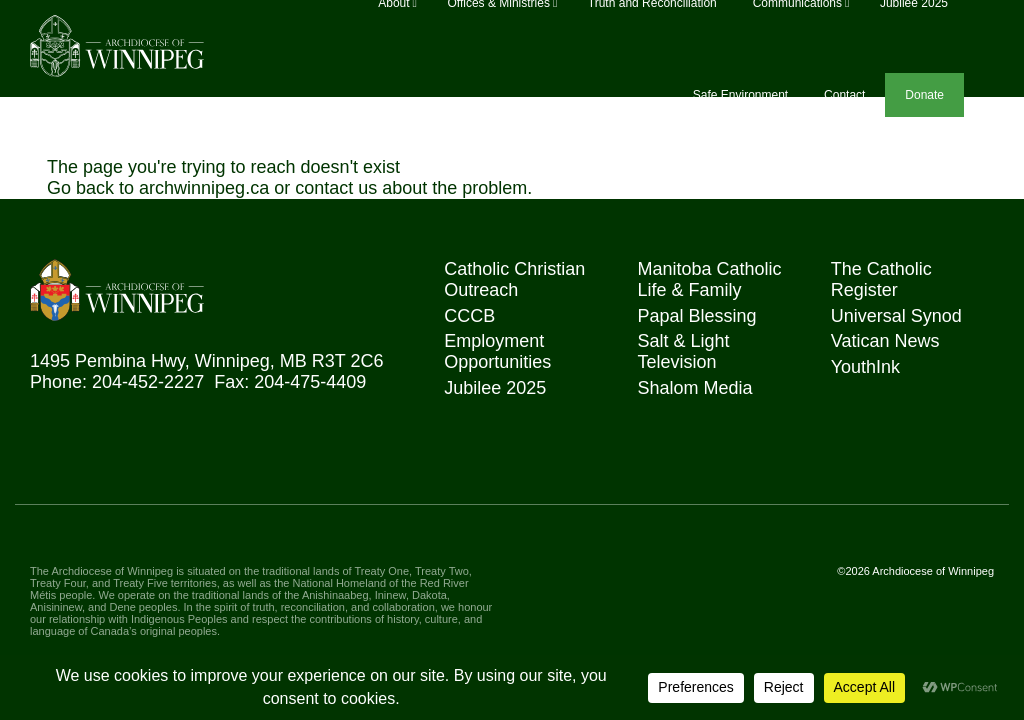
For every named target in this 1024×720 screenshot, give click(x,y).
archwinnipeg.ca (204, 188)
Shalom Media (694, 388)
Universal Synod (896, 316)
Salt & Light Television (683, 351)
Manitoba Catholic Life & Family (709, 279)
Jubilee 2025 (495, 388)
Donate (924, 95)
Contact (844, 95)
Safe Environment (740, 95)
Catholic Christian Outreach (514, 279)
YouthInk (865, 367)
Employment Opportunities (497, 351)
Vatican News (885, 341)
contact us (336, 188)
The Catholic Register (881, 279)
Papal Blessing (696, 316)
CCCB (469, 316)
